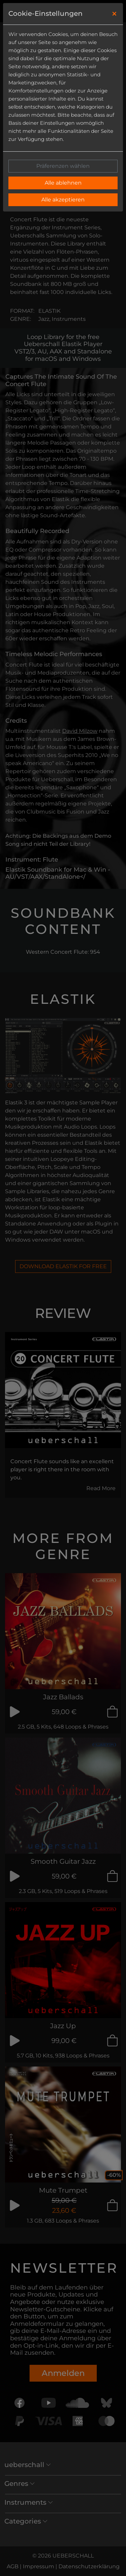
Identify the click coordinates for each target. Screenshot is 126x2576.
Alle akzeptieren (63, 199)
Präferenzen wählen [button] (63, 166)
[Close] (114, 14)
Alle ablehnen (63, 183)
